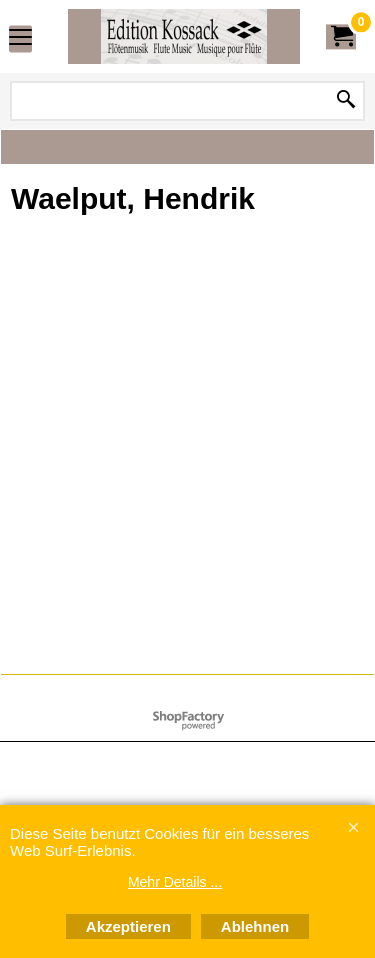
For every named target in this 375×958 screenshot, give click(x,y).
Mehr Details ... (175, 882)
